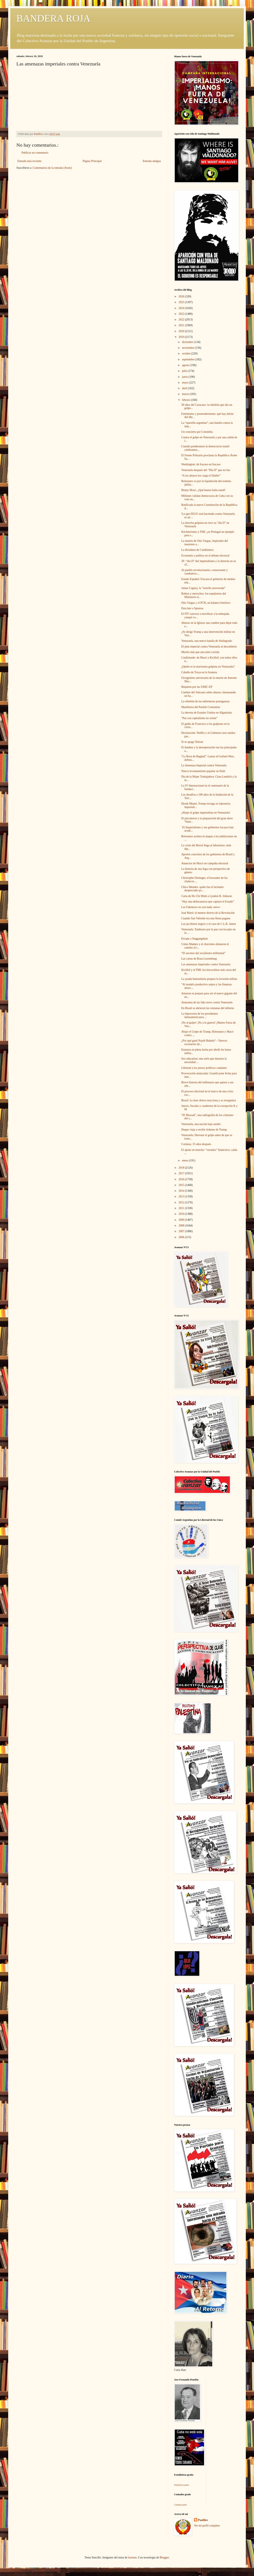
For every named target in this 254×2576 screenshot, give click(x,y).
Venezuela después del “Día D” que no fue (205, 470)
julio (185, 370)
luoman (132, 2557)
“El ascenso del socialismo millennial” (203, 953)
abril (185, 388)
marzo (186, 394)
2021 (182, 325)
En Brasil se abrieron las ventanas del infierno (207, 1008)
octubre (186, 353)
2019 (182, 336)
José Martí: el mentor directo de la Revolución (208, 912)
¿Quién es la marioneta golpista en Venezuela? (208, 666)
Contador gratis (180, 2505)
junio (185, 376)
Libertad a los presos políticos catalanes (204, 1067)
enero (185, 1160)
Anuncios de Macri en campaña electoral (204, 863)
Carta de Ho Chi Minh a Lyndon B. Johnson (206, 896)
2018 (182, 1167)
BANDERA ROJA (53, 18)
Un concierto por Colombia (197, 431)
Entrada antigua (152, 161)
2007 (182, 1231)
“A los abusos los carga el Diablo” (201, 475)
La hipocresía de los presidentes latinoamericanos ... (199, 1015)
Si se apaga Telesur (192, 741)
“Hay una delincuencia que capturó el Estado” (207, 901)
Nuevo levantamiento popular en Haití (203, 771)
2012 (182, 1202)
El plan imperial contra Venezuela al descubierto (209, 646)
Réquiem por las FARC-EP (196, 686)
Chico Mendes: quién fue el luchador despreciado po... (202, 889)
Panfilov (203, 2520)
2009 (182, 1219)
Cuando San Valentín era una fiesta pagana (205, 918)
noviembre (188, 347)
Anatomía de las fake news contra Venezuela (206, 1002)
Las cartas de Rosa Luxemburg (199, 958)
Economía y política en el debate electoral (205, 555)
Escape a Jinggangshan (194, 938)
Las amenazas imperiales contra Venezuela (205, 964)
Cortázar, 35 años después (196, 1144)
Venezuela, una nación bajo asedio (201, 1124)
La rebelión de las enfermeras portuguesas (205, 701)
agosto (186, 365)
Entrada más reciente (29, 161)
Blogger (164, 2557)
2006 (182, 1237)
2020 (182, 331)
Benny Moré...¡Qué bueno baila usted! (203, 490)
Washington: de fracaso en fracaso (201, 464)
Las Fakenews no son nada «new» (200, 907)
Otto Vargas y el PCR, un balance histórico (205, 602)
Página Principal (92, 161)
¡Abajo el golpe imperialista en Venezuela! (205, 812)
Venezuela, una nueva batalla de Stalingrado (206, 640)
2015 (182, 1185)
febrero (186, 399)
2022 (182, 319)
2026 (182, 296)
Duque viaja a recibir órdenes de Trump (204, 1129)
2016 (182, 1179)
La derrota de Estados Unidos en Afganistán (206, 712)
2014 (182, 1190)
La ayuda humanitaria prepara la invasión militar (209, 978)
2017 (182, 1173)
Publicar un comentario (35, 152)
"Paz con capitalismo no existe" (199, 718)
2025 (182, 302)
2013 (182, 1196)
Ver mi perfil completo (207, 2525)
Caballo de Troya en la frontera (199, 672)
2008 (182, 1225)
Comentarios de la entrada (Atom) (52, 167)
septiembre (188, 359)
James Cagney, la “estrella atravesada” (203, 588)
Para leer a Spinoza (192, 608)
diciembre (188, 342)
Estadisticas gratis (181, 2485)
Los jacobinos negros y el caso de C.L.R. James (208, 923)
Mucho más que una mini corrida (200, 652)
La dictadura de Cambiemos (197, 549)
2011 (182, 1208)
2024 (182, 308)
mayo (185, 382)
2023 (182, 313)
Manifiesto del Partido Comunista (200, 707)
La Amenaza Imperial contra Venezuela (204, 765)
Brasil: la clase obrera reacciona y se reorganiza (208, 1100)
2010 (182, 1213)
